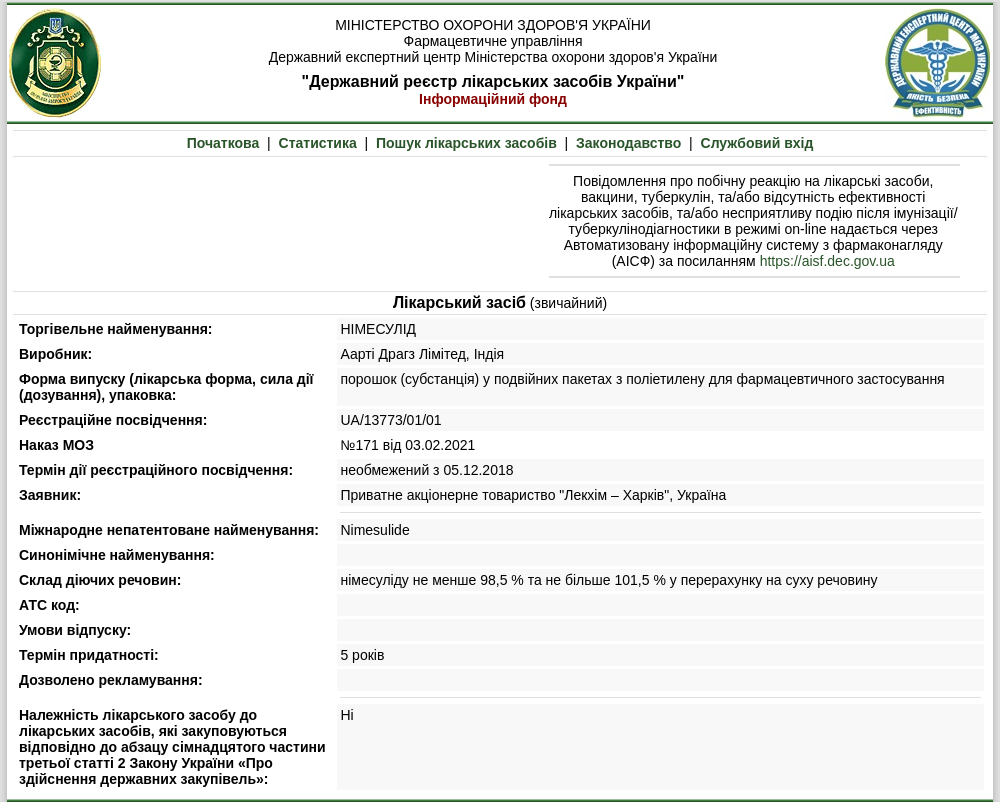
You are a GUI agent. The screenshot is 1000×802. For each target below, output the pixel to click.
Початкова (223, 143)
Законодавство (628, 143)
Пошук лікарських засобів (466, 143)
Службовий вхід (757, 143)
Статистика (318, 143)
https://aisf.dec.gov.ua (827, 261)
